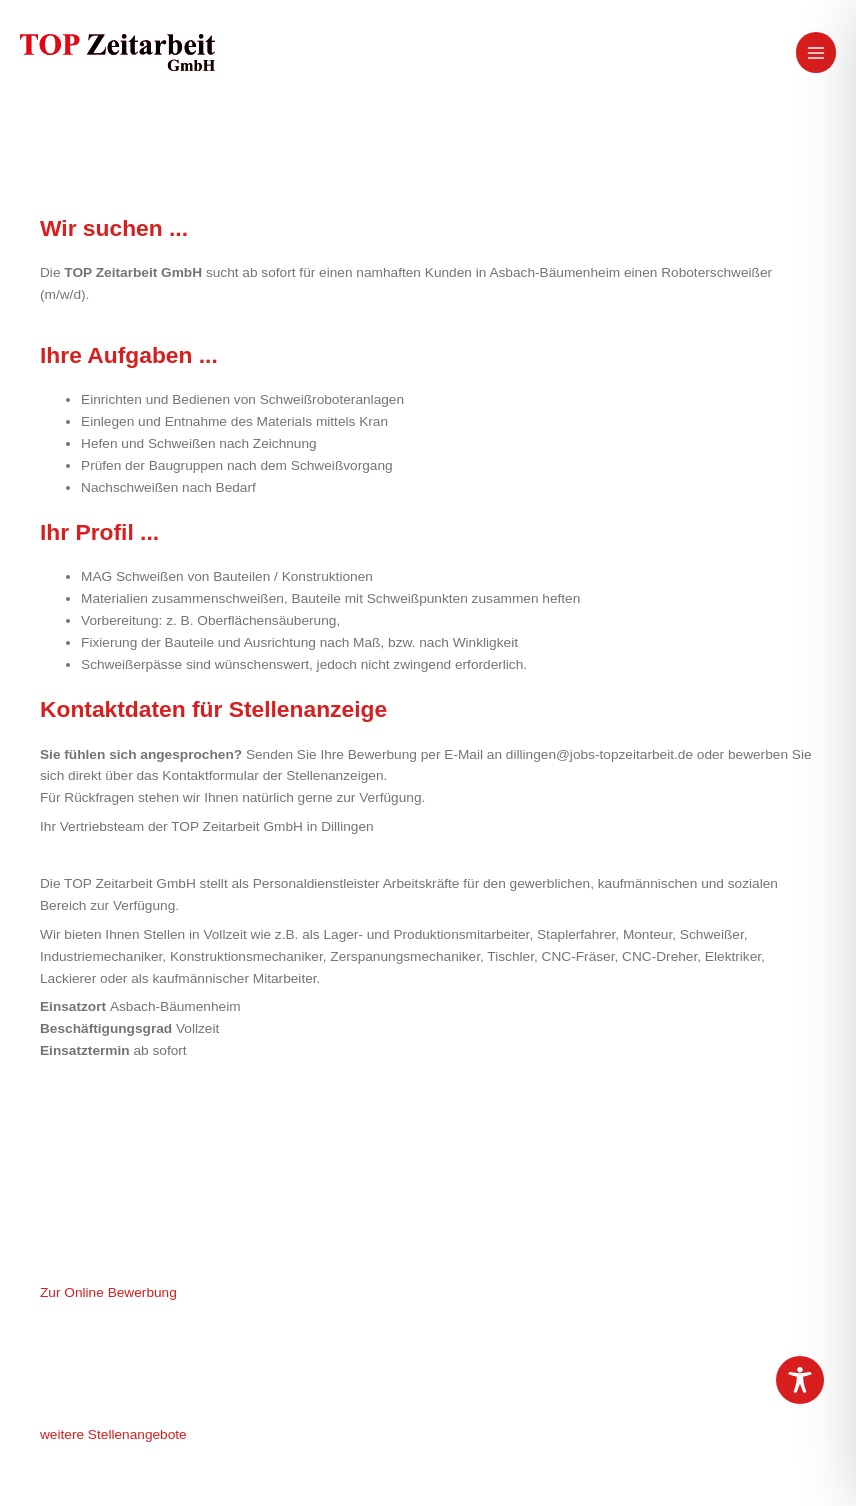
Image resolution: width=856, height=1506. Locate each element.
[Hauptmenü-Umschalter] (816, 52)
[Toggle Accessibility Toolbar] (800, 1380)
